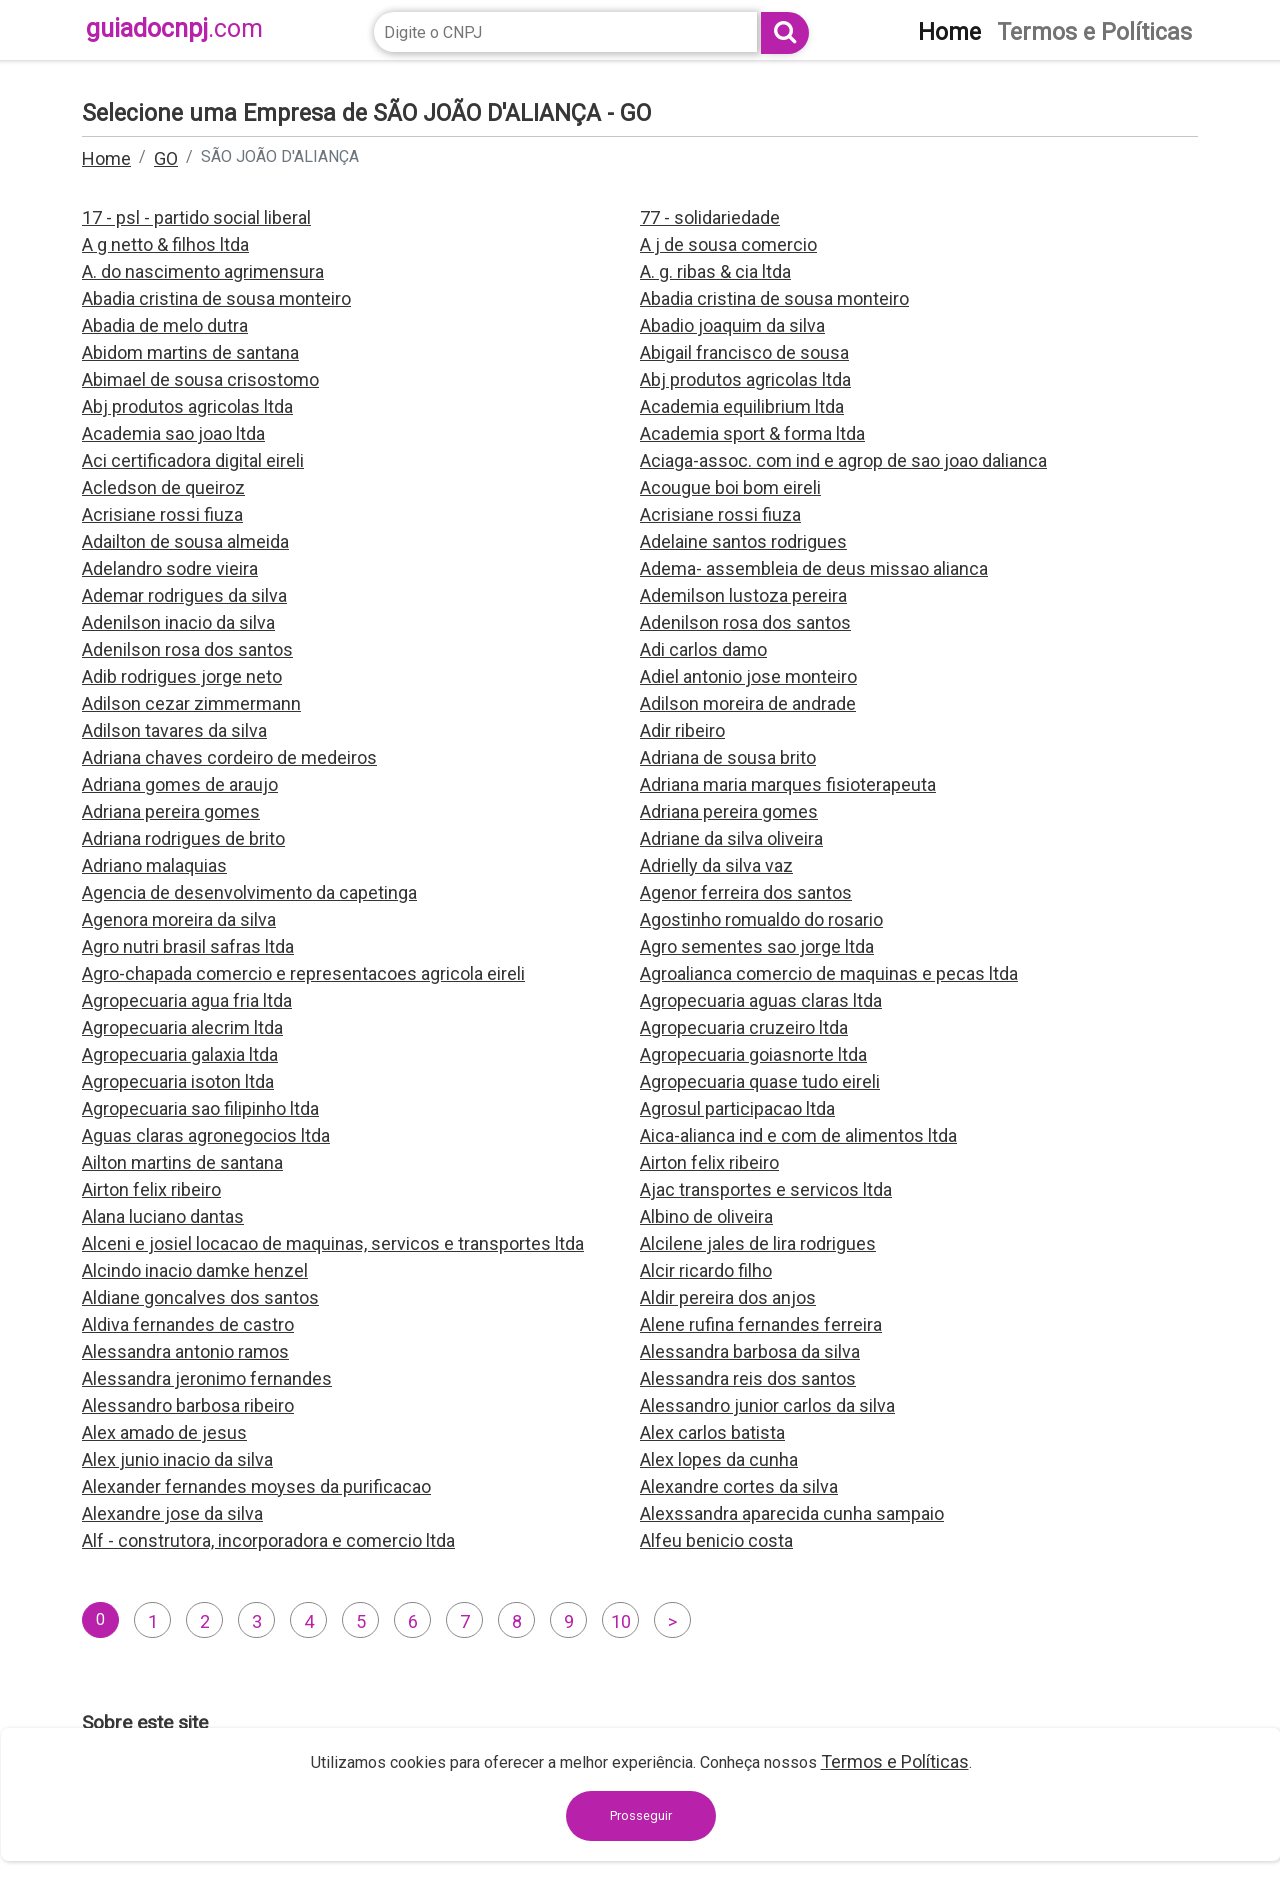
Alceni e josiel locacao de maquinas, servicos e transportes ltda (333, 1243)
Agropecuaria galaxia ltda (180, 1054)
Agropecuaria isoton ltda (178, 1081)
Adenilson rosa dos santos (745, 622)
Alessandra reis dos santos (748, 1378)
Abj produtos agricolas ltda (745, 379)
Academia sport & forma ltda (752, 433)
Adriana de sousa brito (728, 757)
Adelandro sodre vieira (170, 568)
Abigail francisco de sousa (744, 352)
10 (621, 1621)
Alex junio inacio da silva (177, 1459)
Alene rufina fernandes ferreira (761, 1324)
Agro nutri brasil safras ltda (188, 946)
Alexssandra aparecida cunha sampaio (792, 1513)
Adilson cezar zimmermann (191, 703)
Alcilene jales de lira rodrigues (758, 1243)
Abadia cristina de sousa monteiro (216, 298)
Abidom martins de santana (190, 352)
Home (106, 158)
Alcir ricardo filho (706, 1270)
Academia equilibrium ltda (742, 406)
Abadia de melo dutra (165, 325)
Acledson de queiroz (163, 487)
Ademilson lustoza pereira (743, 595)
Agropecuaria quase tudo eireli (760, 1081)
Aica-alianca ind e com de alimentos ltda (798, 1135)
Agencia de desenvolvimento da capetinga (249, 892)
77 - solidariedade (710, 217)
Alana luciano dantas (163, 1216)
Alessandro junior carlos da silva (767, 1405)
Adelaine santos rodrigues (743, 541)
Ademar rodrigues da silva (184, 595)
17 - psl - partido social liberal (196, 217)
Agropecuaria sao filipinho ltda (200, 1108)
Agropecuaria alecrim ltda (182, 1027)
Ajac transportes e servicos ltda (766, 1189)
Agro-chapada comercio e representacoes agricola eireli (303, 973)
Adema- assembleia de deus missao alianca (814, 568)
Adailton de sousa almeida (185, 541)
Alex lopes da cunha (719, 1459)
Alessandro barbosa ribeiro (188, 1405)
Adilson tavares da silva (174, 730)
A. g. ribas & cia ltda (715, 271)
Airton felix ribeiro (709, 1162)
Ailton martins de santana (182, 1162)
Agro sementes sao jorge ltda (757, 946)
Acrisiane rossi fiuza (162, 514)
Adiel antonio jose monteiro (748, 676)
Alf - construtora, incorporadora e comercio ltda (268, 1540)
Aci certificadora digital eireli (193, 460)
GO (166, 158)
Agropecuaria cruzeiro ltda (744, 1027)
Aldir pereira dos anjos (728, 1297)
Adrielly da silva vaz (716, 865)
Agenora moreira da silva (179, 919)
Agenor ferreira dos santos (746, 892)
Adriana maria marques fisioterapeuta (788, 784)
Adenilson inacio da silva (178, 622)
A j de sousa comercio (728, 244)
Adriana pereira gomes (171, 811)
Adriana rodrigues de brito (183, 838)
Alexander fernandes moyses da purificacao (256, 1486)
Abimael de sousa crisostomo (200, 379)
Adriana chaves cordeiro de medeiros (229, 757)
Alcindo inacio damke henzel (195, 1270)
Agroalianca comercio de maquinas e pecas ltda (829, 973)
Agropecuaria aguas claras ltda (761, 1000)
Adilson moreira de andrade (748, 703)
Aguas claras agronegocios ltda (206, 1135)
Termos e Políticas (895, 1761)
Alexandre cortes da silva (739, 1486)
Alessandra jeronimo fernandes (207, 1378)
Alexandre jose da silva (172, 1513)
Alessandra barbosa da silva (750, 1351)
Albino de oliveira (706, 1216)
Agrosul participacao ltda (737, 1108)
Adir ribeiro (682, 730)
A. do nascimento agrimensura (203, 271)
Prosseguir (641, 1815)
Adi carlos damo (703, 649)
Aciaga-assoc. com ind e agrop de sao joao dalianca (843, 460)
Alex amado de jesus (164, 1432)
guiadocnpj (174, 28)
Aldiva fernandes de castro (188, 1324)
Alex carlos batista (712, 1432)
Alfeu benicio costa (716, 1540)
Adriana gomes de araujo (180, 784)
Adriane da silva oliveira (731, 838)
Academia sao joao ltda (173, 433)
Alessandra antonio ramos (185, 1351)
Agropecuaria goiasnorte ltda (753, 1054)
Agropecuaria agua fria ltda (187, 1000)
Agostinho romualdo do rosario (761, 919)
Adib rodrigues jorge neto (182, 676)
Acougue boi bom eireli (730, 487)
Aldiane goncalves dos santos (200, 1297)
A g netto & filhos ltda (165, 244)
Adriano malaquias (154, 865)
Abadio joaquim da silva (732, 325)
